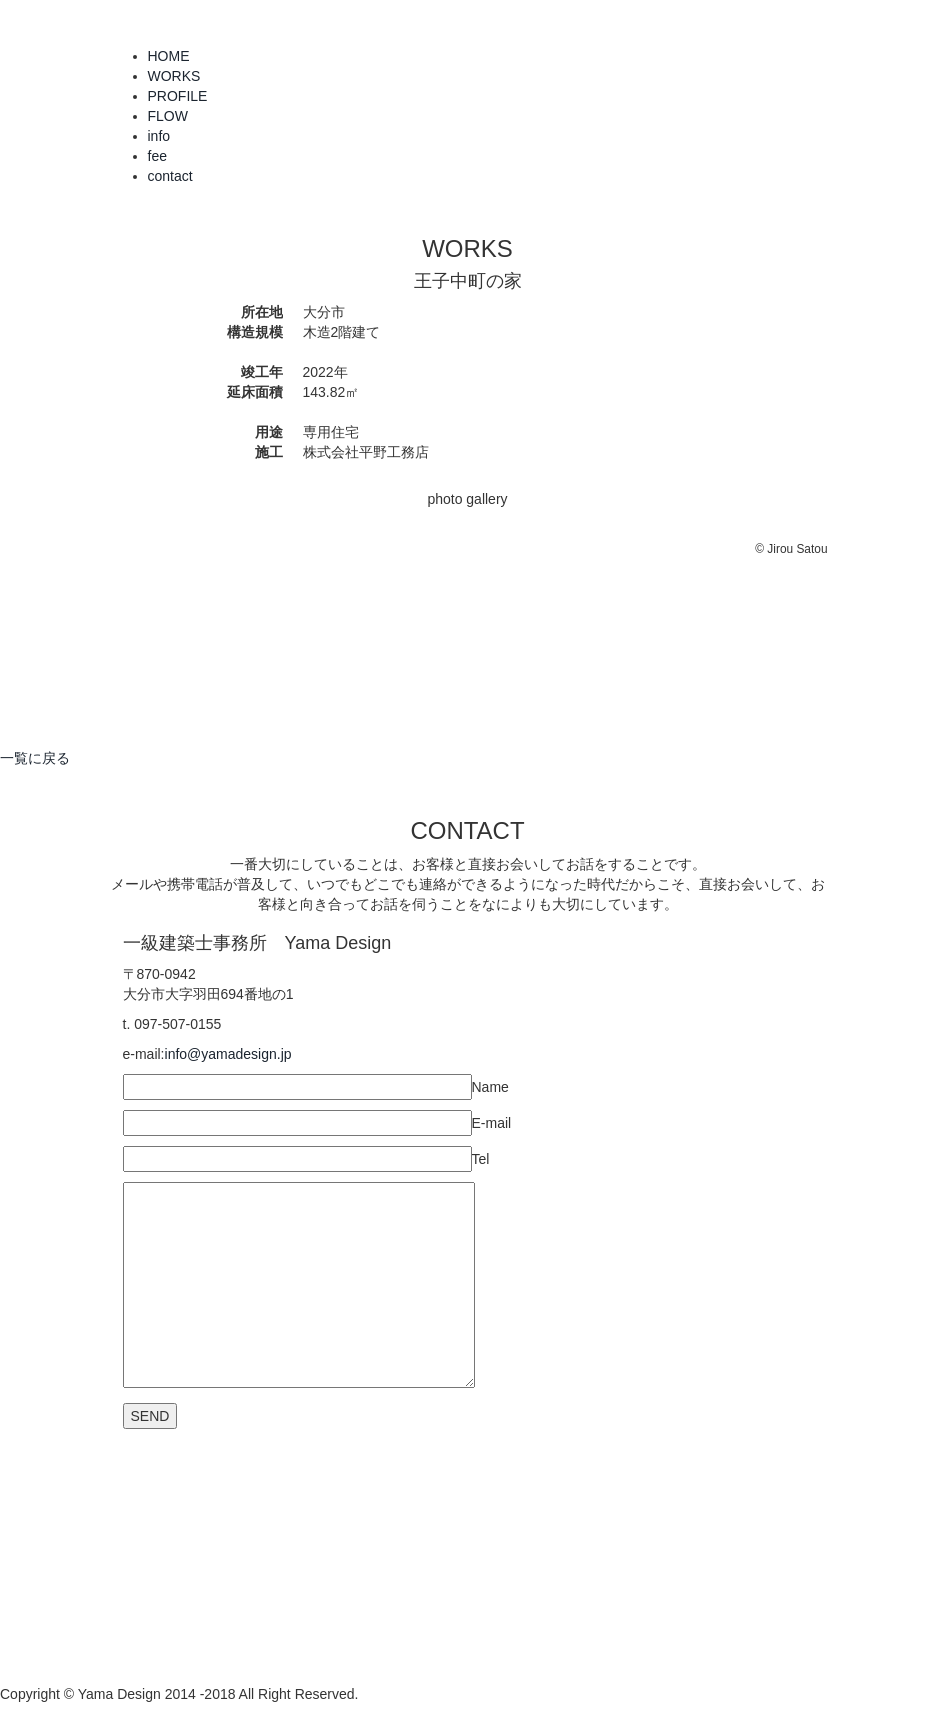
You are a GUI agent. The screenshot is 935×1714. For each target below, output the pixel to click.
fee (157, 156)
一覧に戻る (35, 758)
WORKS (174, 76)
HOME (169, 56)
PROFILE (178, 96)
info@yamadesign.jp (228, 1054)
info (159, 136)
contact (170, 176)
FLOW (168, 116)
